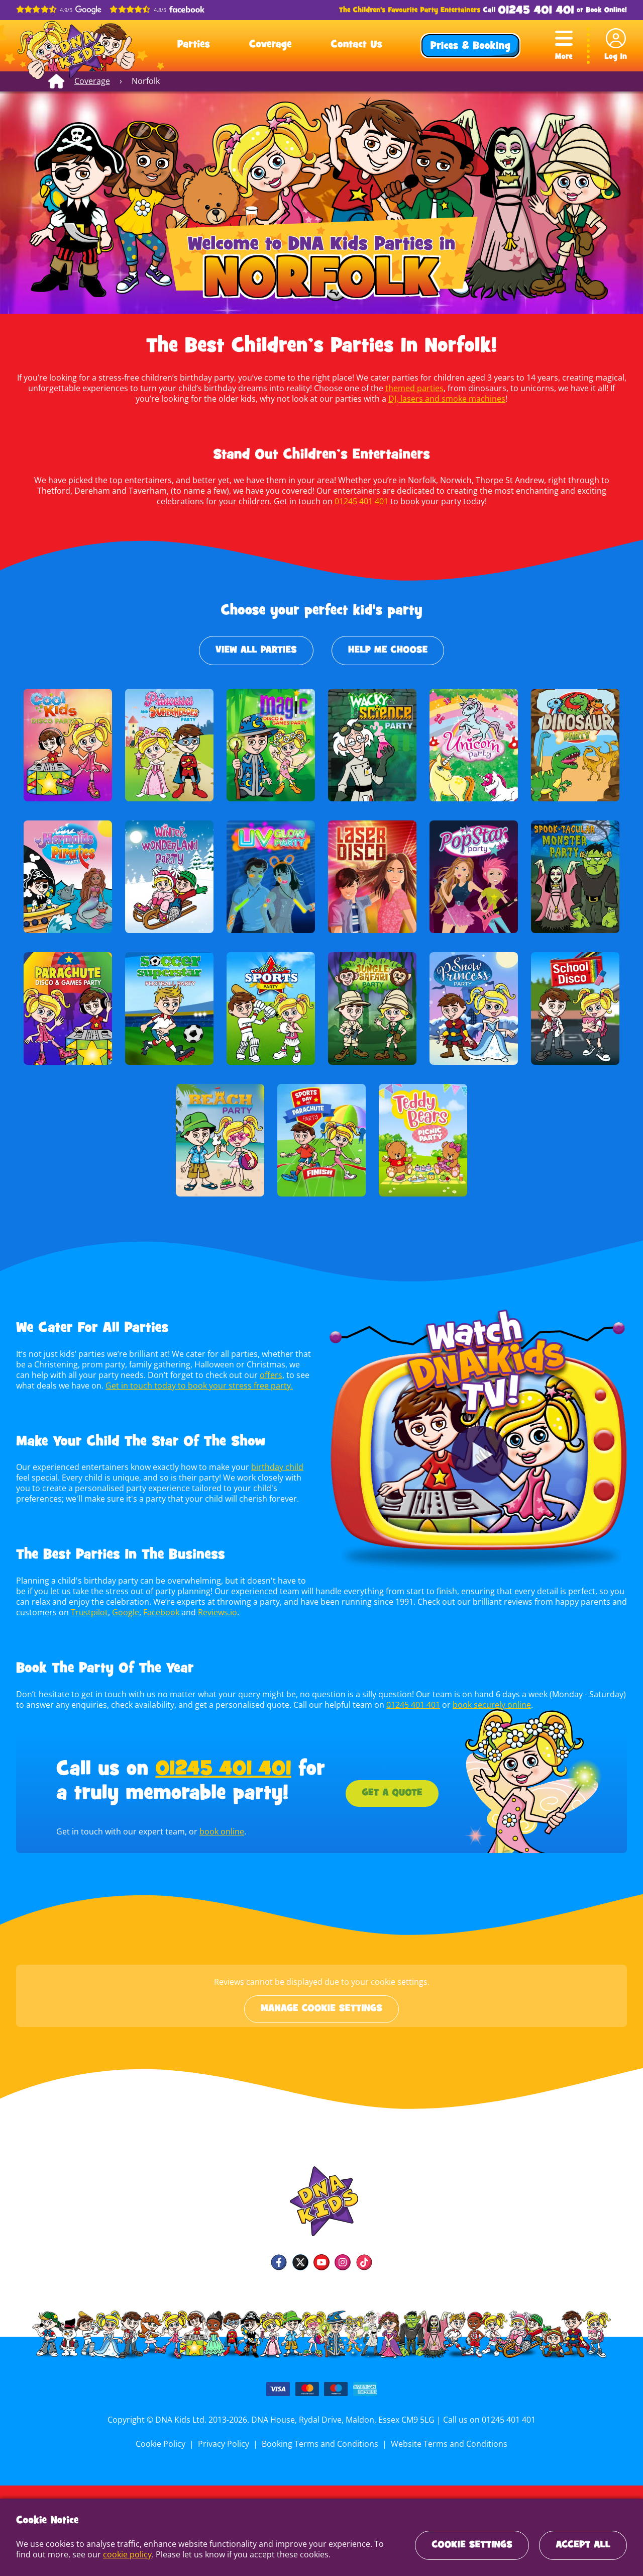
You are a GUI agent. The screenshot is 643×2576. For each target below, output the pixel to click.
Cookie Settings (472, 2545)
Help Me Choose (387, 651)
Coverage (270, 45)
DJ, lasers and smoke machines (433, 398)
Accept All (583, 2545)
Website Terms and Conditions (447, 2443)
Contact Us (356, 45)
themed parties (399, 388)
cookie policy (109, 2554)
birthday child (274, 1467)
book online (219, 1831)
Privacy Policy (225, 2443)
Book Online (605, 10)
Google (123, 1612)
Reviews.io (214, 1612)
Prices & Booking (470, 46)
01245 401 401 (536, 11)
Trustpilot (87, 1612)
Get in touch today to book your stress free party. (177, 1385)
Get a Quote (392, 1793)
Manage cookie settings (321, 2009)
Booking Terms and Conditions (320, 2443)
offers (252, 1375)
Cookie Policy (163, 2443)
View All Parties (256, 651)
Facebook (158, 1612)
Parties (193, 45)
